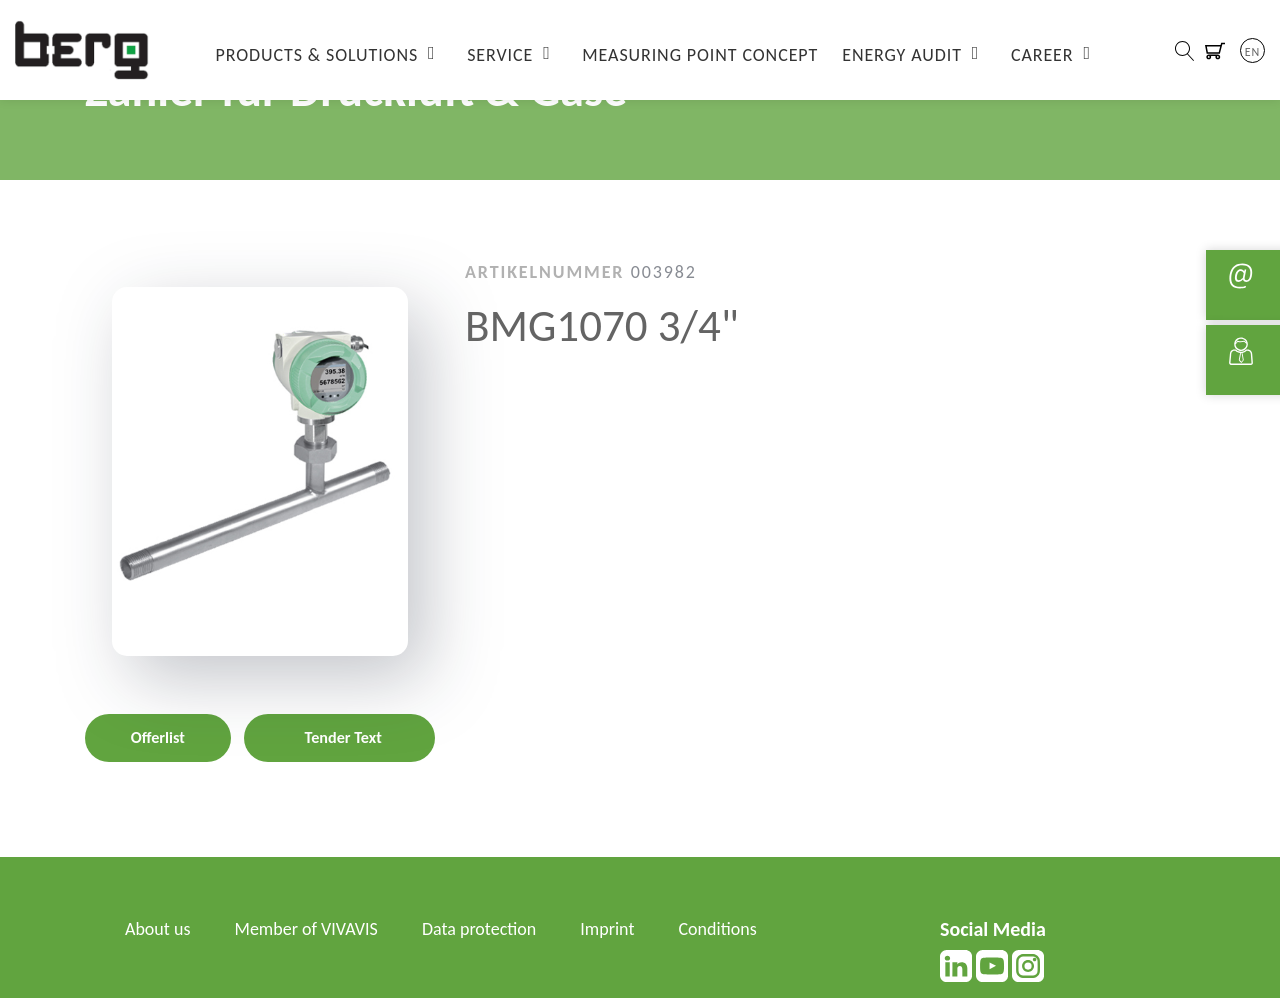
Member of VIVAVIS (306, 929)
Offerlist (158, 737)
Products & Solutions (317, 55)
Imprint (607, 929)
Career (1042, 55)
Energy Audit (902, 55)
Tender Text (343, 737)
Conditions (718, 929)
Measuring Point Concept (700, 55)
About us (157, 929)
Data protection (479, 929)
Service (500, 55)
